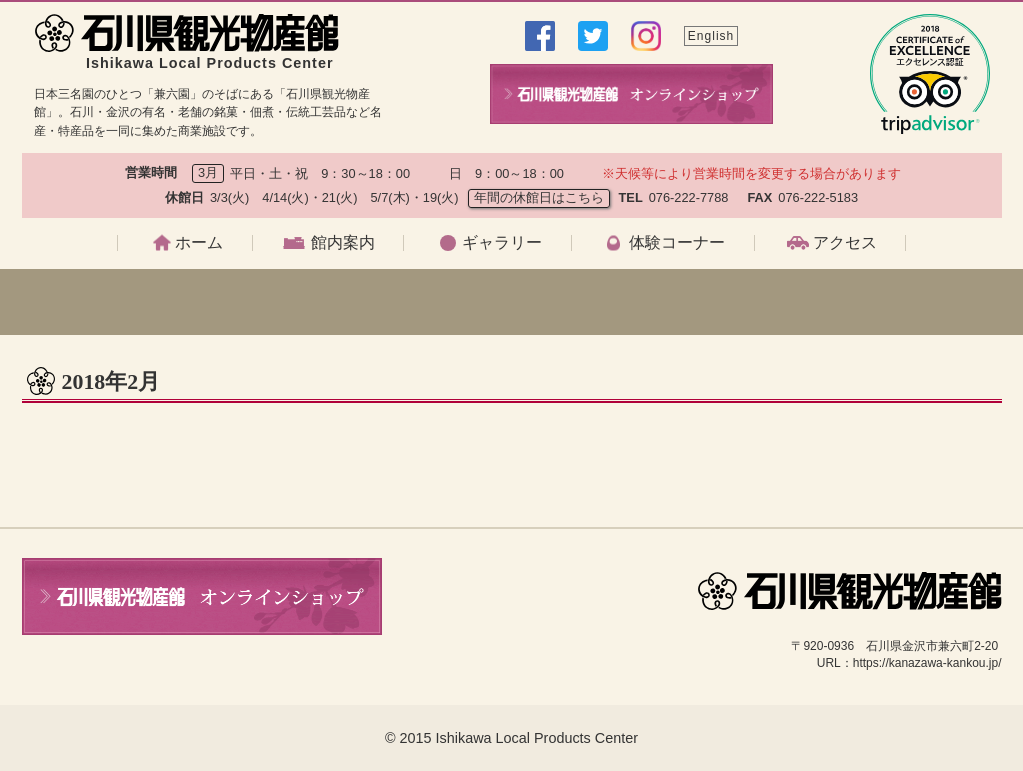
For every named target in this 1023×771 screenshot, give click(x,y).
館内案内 (343, 243)
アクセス (845, 243)
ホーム (199, 243)
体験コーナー (677, 243)
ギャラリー (502, 243)
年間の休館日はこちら (539, 197)
